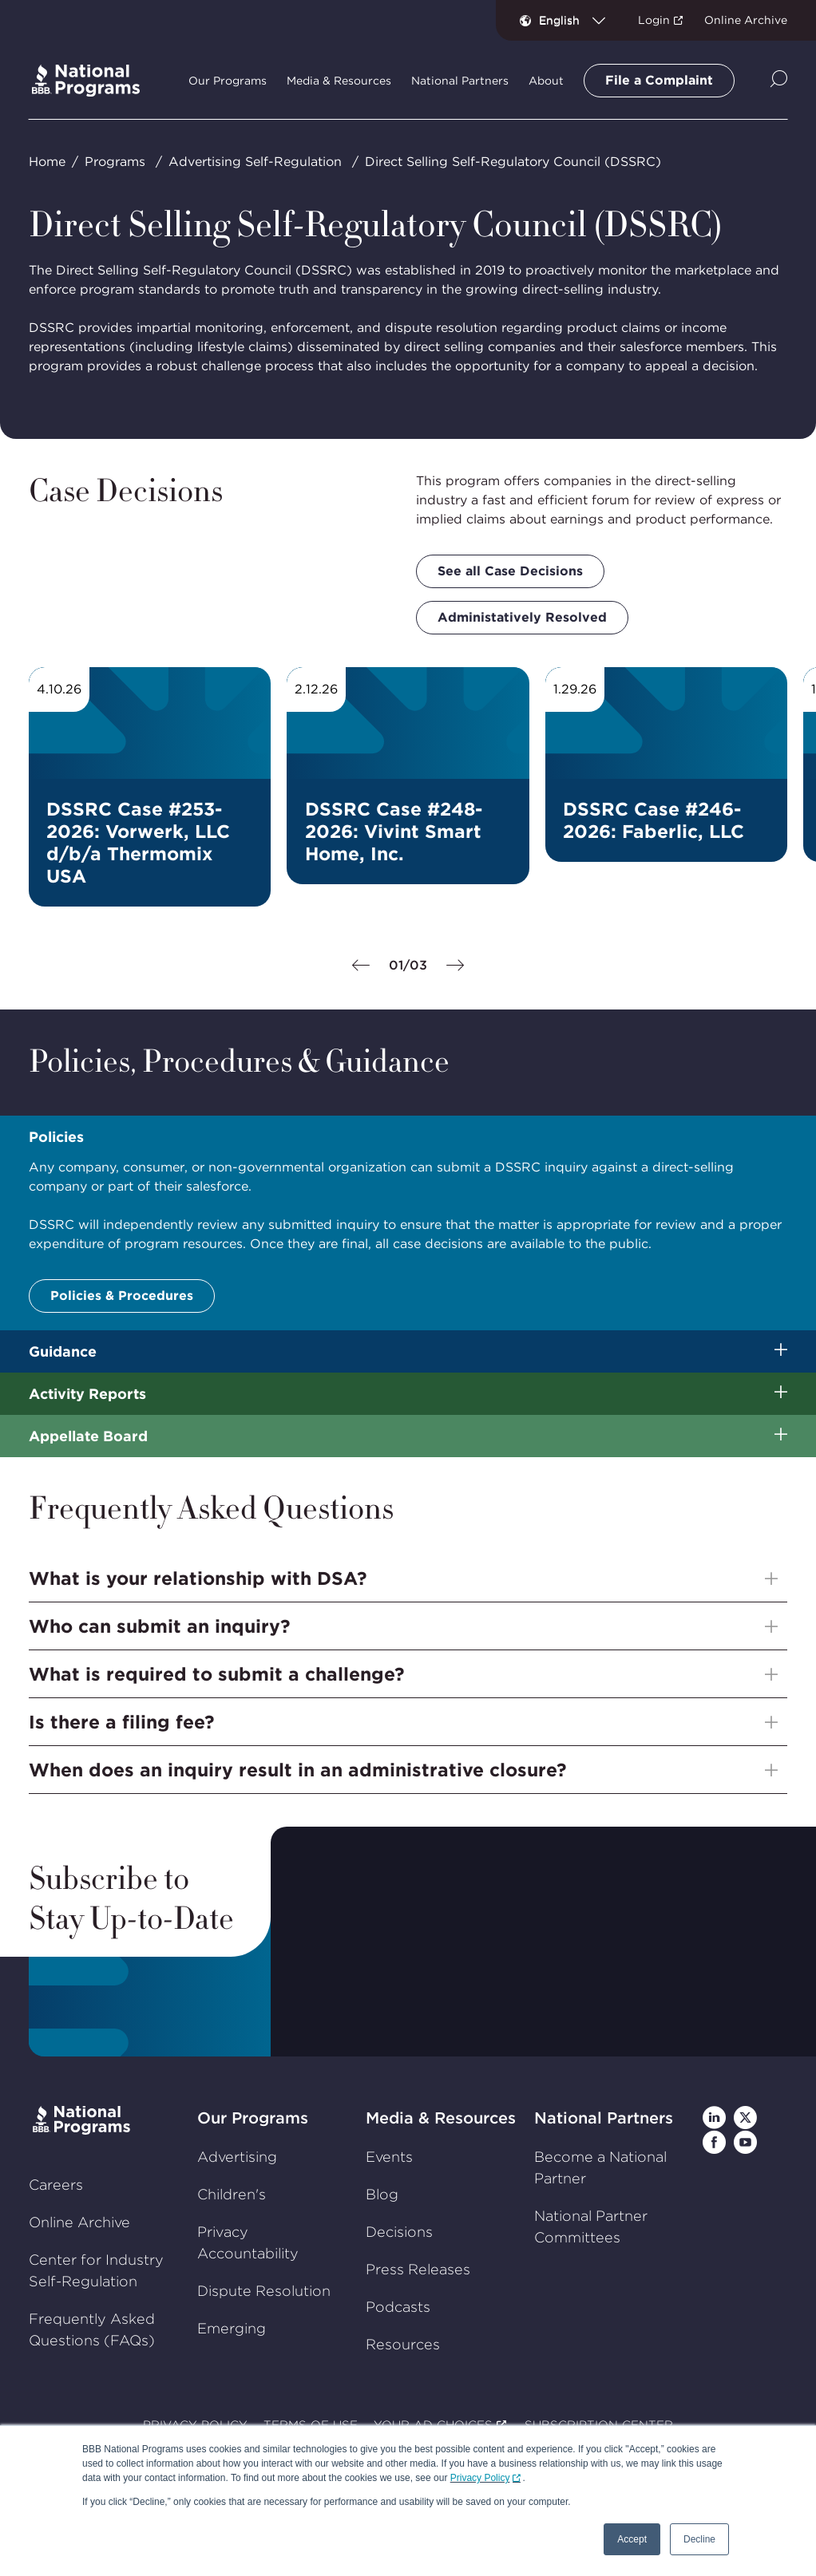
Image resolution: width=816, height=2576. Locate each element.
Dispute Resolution (264, 2290)
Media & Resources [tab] (339, 80)
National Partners (603, 2118)
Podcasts (398, 2306)
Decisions (399, 2231)
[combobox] (578, 20)
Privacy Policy (480, 2477)
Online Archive (745, 20)
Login (654, 20)
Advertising (237, 2156)
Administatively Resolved (522, 617)
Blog (382, 2194)
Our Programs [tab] (227, 80)
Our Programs (252, 2118)
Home (47, 161)
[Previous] (361, 966)
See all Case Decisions (510, 571)
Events (389, 2156)
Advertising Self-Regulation (255, 161)
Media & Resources (441, 2118)
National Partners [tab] (460, 80)
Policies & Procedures (121, 1295)
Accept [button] (632, 2539)
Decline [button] (699, 2539)
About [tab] (546, 80)
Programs (115, 161)
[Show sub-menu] (780, 1350)
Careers (56, 2184)
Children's (231, 2194)
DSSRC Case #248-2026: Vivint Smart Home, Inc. (393, 831)
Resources (403, 2344)
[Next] (455, 966)
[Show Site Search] (779, 80)
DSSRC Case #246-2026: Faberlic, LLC (653, 820)
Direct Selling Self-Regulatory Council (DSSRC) (513, 161)
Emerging (231, 2328)
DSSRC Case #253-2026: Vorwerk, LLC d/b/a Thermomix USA (138, 842)
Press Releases (418, 2269)
